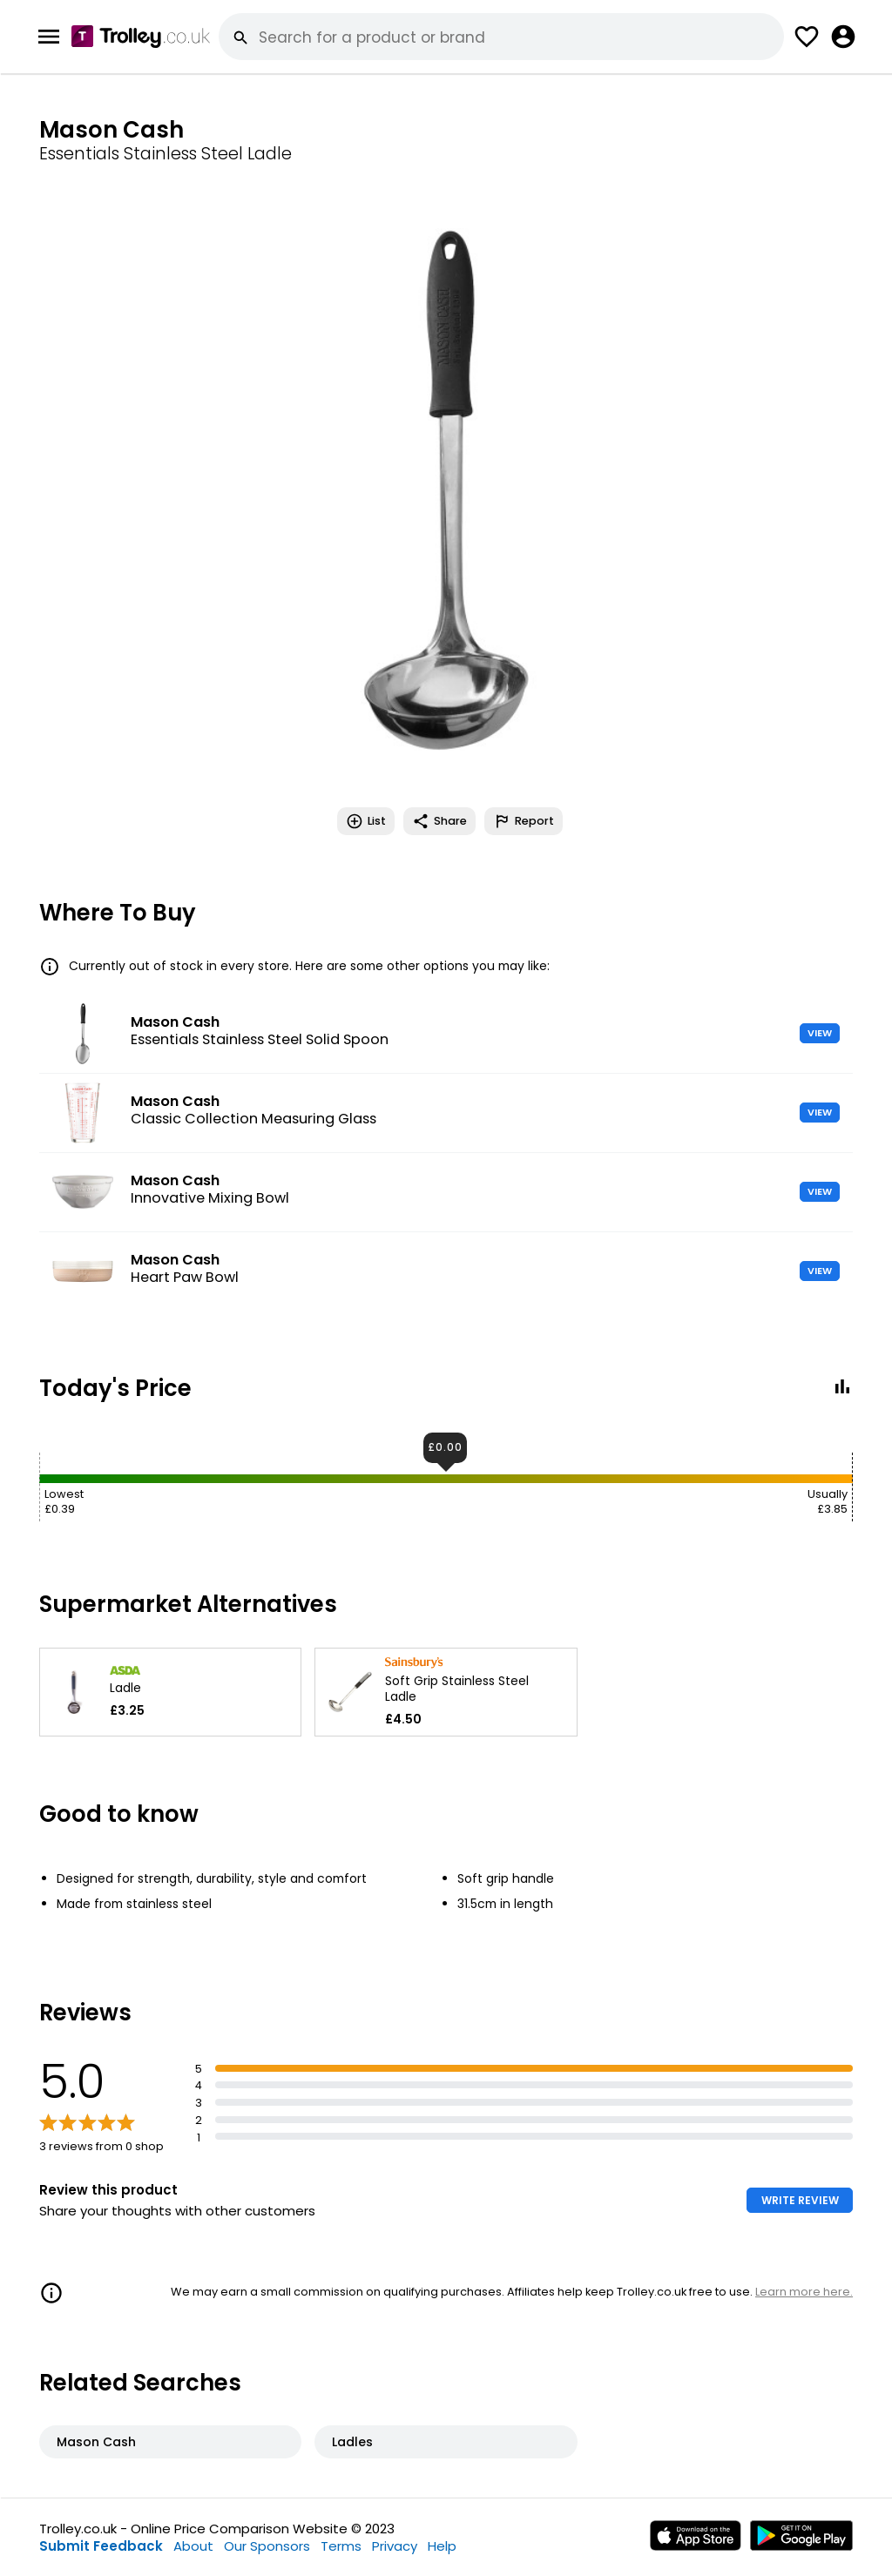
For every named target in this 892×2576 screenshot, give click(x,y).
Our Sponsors (267, 2546)
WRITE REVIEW (800, 2200)
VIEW (820, 1033)
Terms (341, 2546)
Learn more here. (804, 2291)
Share (439, 821)
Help (442, 2546)
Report (523, 821)
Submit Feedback (101, 2546)
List (366, 821)
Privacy (394, 2546)
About (193, 2546)
